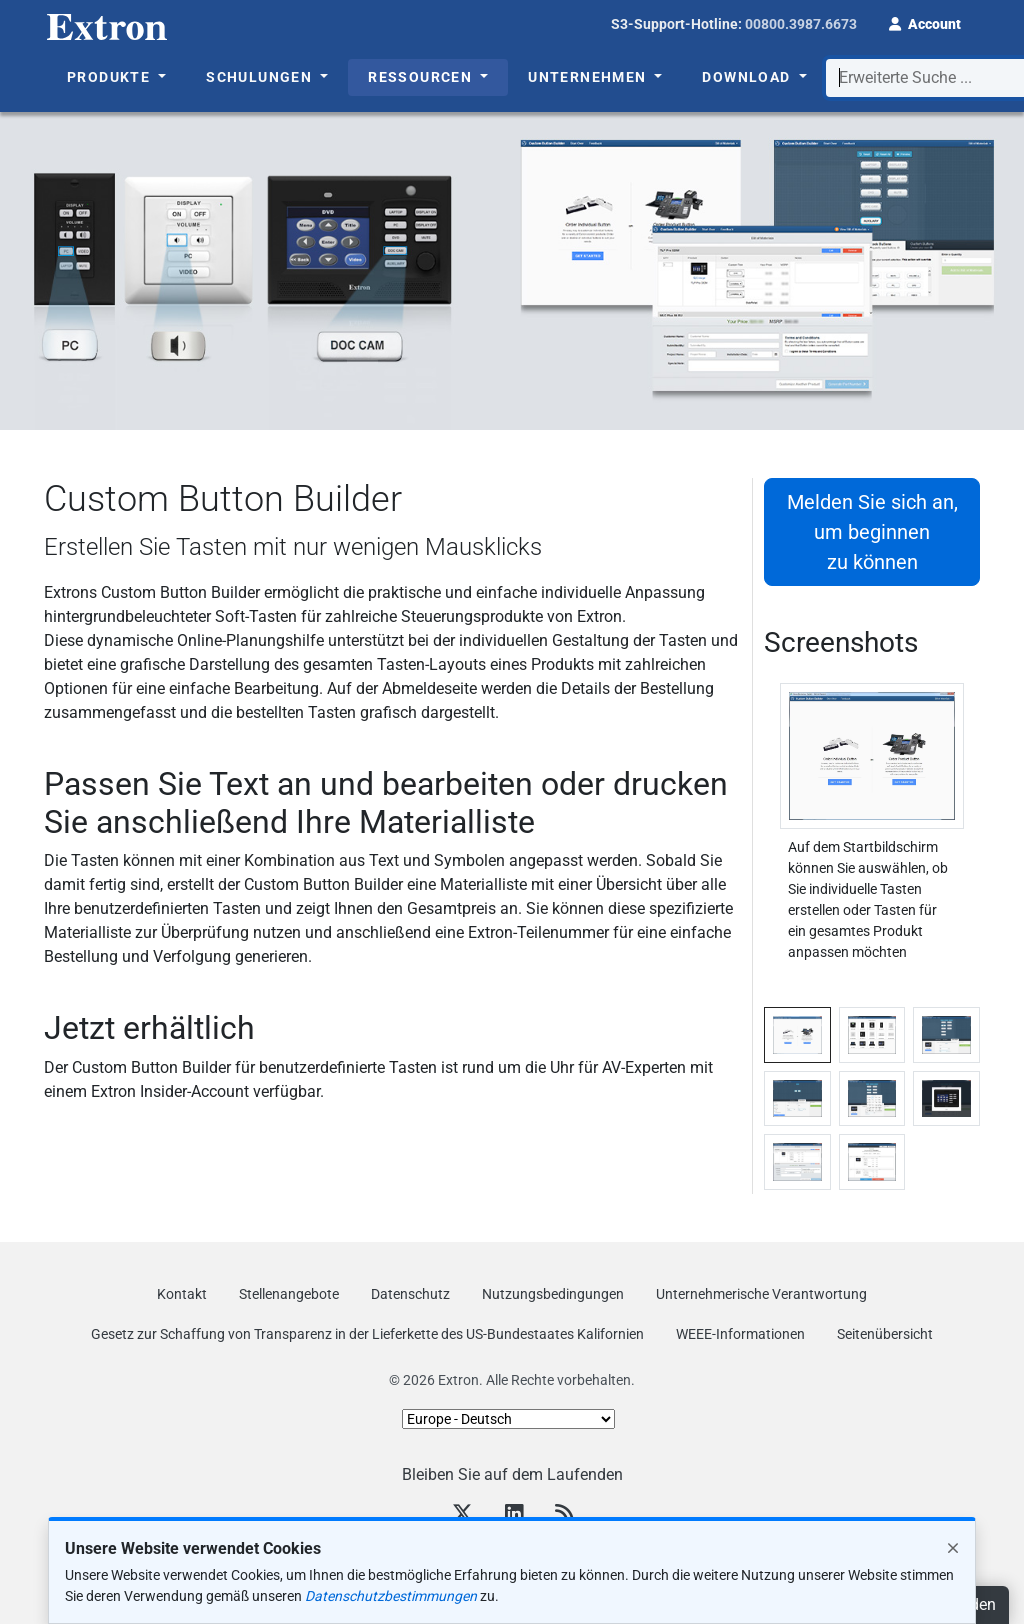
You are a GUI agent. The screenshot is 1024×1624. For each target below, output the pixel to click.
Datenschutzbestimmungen (391, 1596)
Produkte (111, 77)
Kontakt (182, 1294)
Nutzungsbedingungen (553, 1294)
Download (748, 77)
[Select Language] (508, 1419)
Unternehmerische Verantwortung (761, 1294)
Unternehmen (589, 77)
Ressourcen (422, 77)
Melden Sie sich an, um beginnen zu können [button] (872, 532)
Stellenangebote (289, 1294)
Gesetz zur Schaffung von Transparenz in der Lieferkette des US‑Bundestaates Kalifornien (367, 1334)
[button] (925, 22)
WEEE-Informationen (740, 1334)
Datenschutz (410, 1294)
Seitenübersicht (885, 1334)
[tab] (797, 1035)
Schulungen (261, 77)
